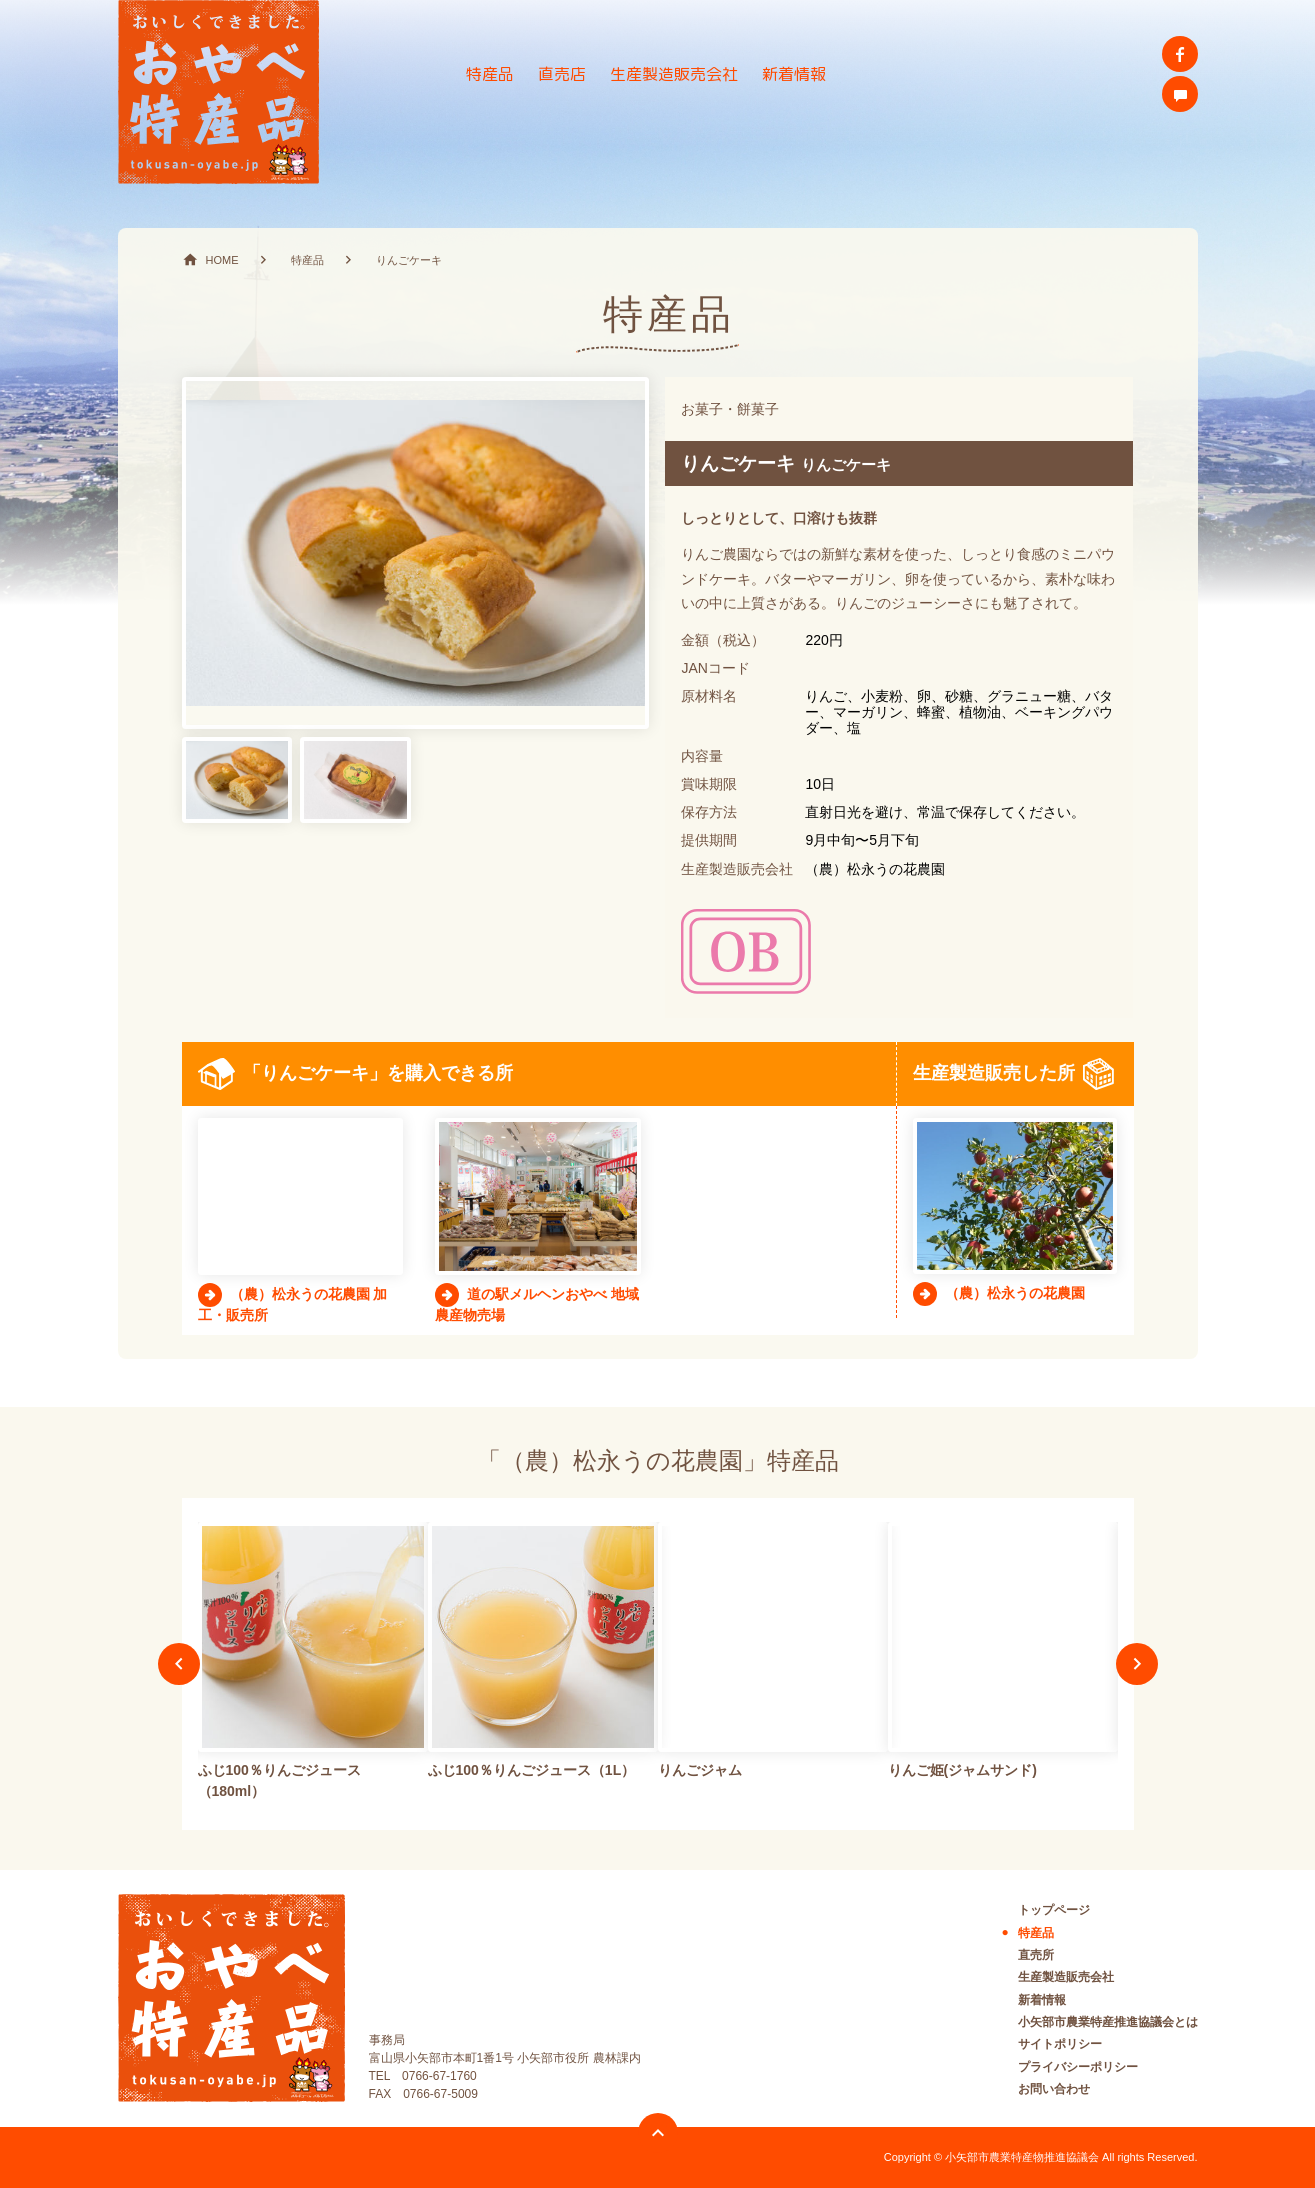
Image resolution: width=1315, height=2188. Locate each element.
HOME (222, 260)
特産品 (490, 74)
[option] (313, 1664)
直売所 (1036, 1955)
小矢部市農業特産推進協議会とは (1108, 2022)
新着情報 (794, 74)
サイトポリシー (1060, 2044)
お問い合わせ (1054, 2089)
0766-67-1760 (439, 2076)
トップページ (1054, 1910)
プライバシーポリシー (1078, 2067)
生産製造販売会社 (674, 74)
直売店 (562, 74)
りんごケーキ (409, 260)
